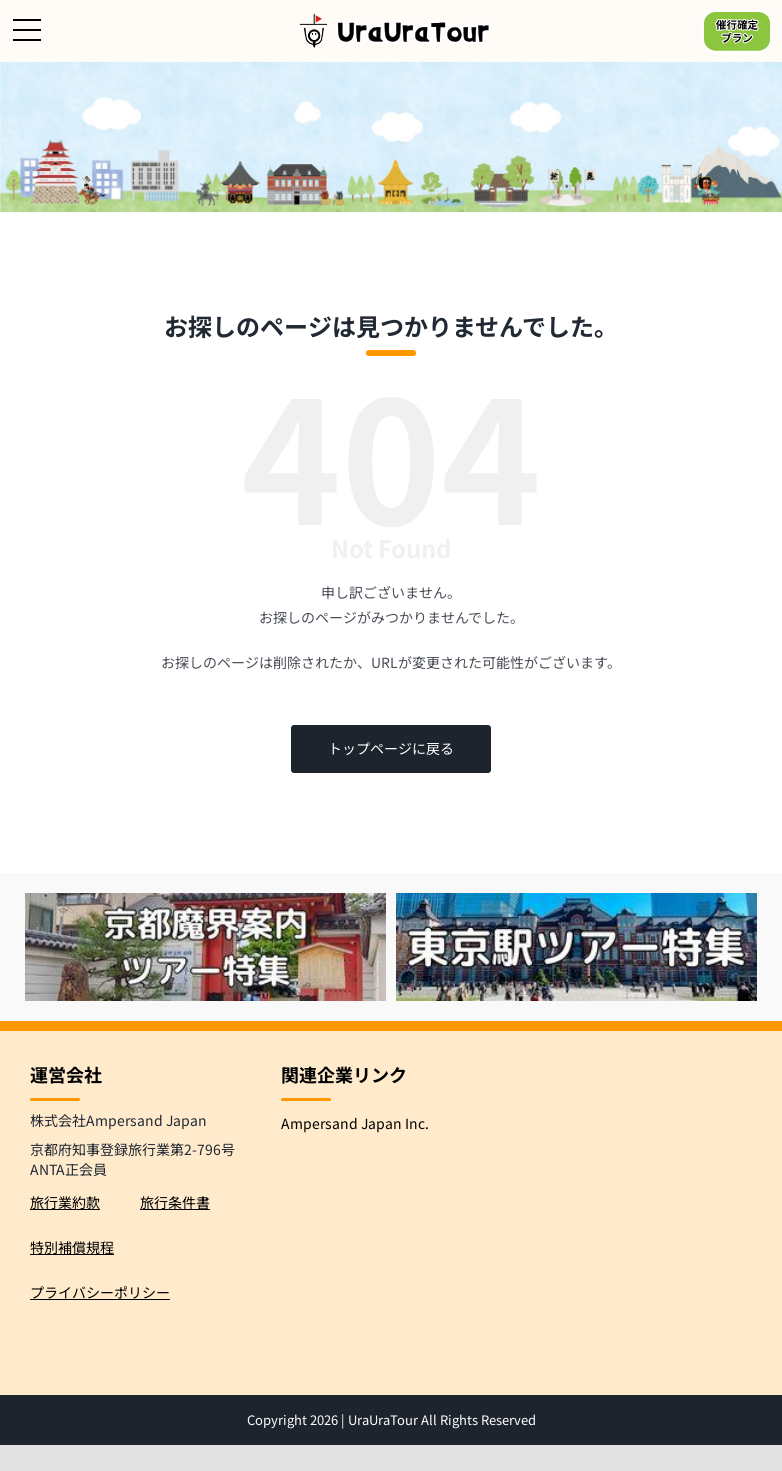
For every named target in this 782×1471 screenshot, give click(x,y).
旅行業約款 (65, 1202)
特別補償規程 (72, 1247)
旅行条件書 (175, 1202)
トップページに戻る (391, 748)
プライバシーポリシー (100, 1292)
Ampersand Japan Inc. (355, 1123)
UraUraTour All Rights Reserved (442, 1419)
